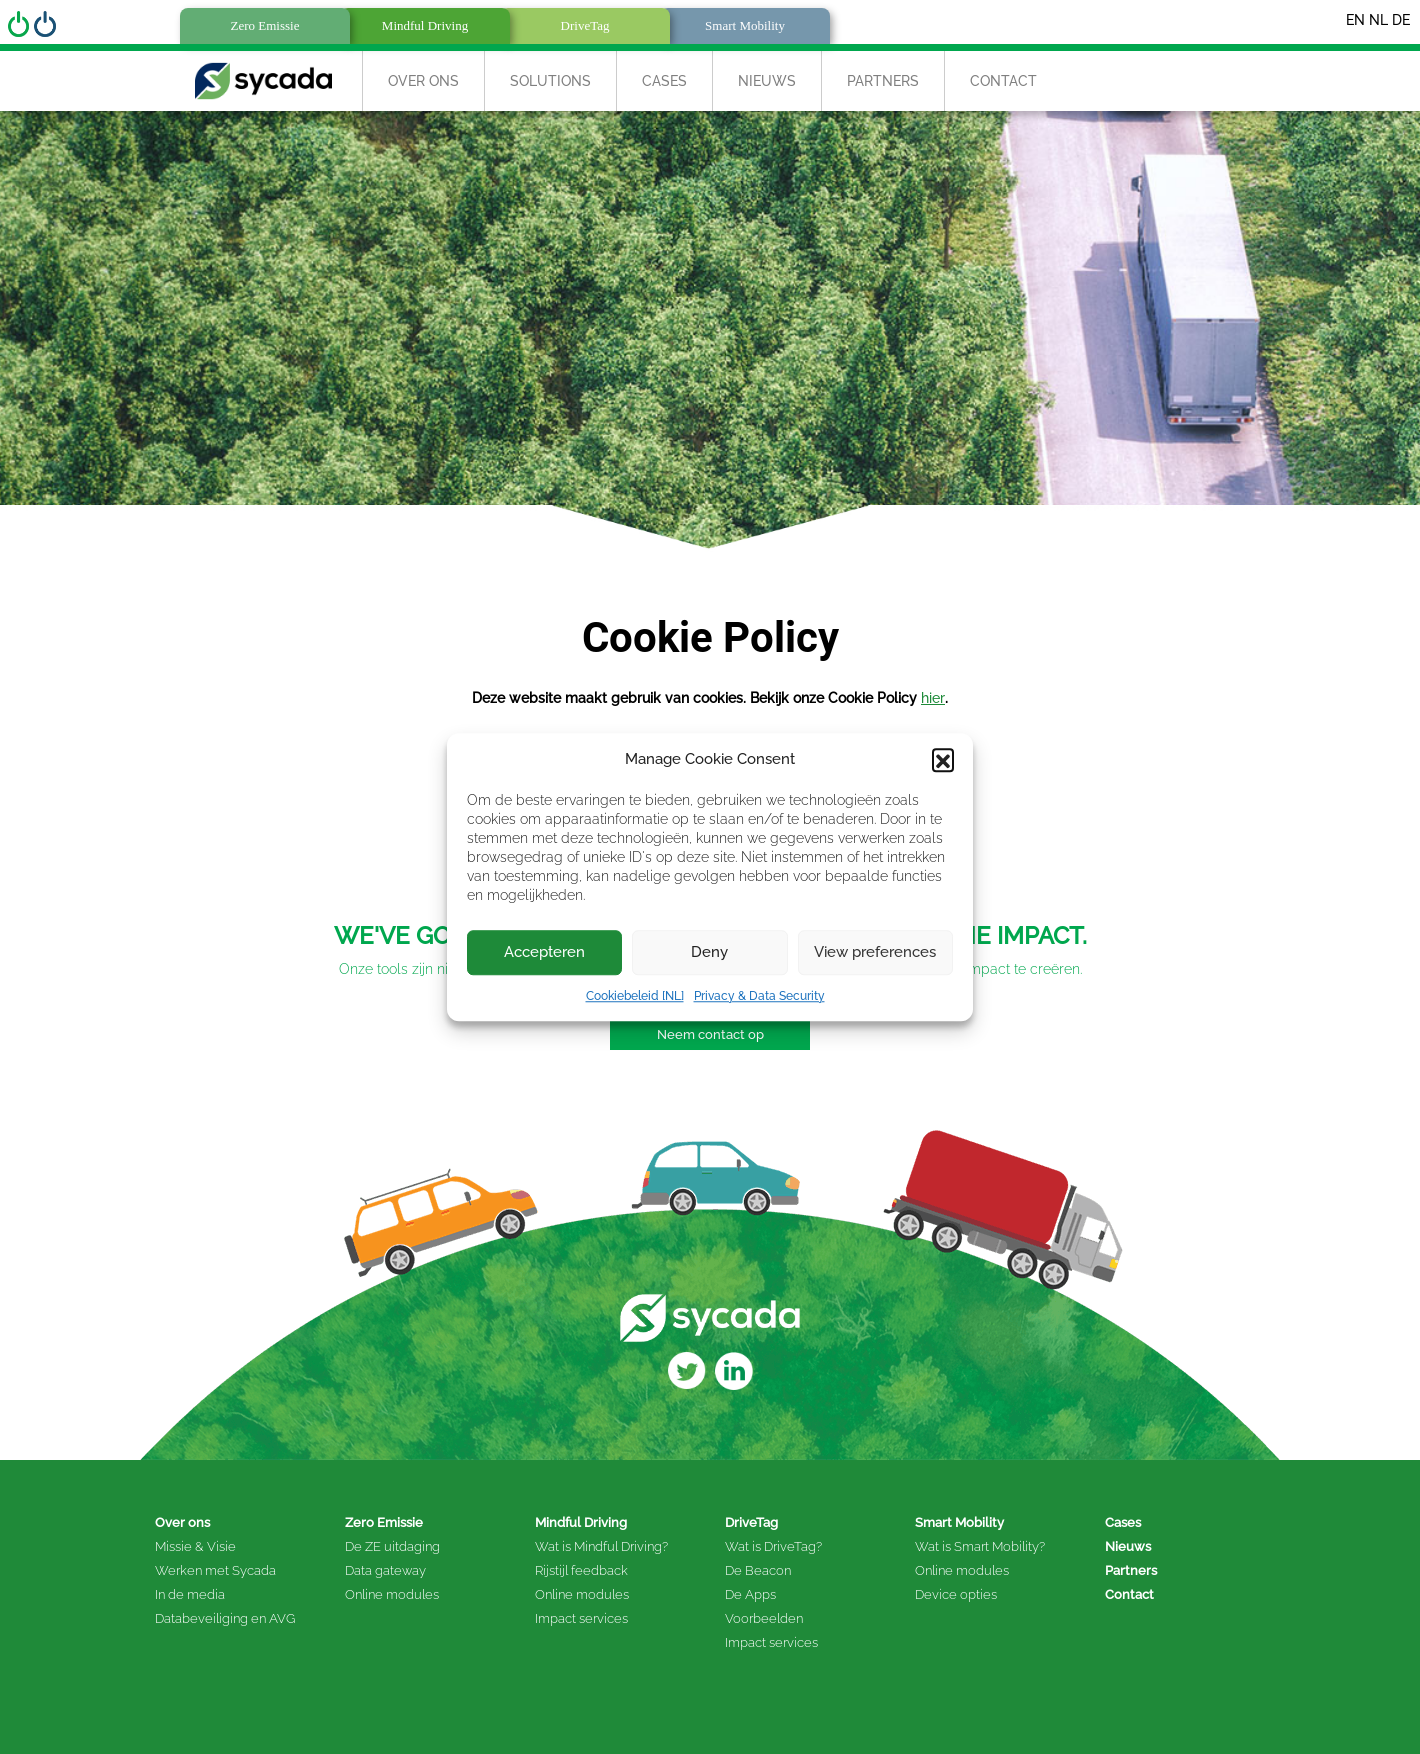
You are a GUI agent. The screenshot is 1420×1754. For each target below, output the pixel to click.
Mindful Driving (581, 1522)
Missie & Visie (195, 1546)
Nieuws (767, 81)
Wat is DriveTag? (773, 1546)
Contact (1003, 81)
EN (1355, 20)
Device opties (956, 1594)
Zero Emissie (384, 1522)
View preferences (875, 952)
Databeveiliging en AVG (225, 1618)
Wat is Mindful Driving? (601, 1546)
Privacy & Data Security (759, 996)
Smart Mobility (959, 1522)
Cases (664, 81)
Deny (709, 952)
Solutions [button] (550, 81)
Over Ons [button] (423, 81)
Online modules (392, 1594)
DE (1401, 20)
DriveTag (751, 1522)
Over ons (182, 1522)
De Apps (750, 1594)
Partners (883, 81)
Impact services (581, 1618)
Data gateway (385, 1570)
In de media (190, 1594)
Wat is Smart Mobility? (980, 1546)
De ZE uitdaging (392, 1546)
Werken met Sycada (215, 1570)
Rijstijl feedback (581, 1570)
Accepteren (544, 952)
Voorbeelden (764, 1618)
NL (1378, 20)
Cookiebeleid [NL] (635, 996)
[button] (943, 760)
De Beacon (758, 1570)
